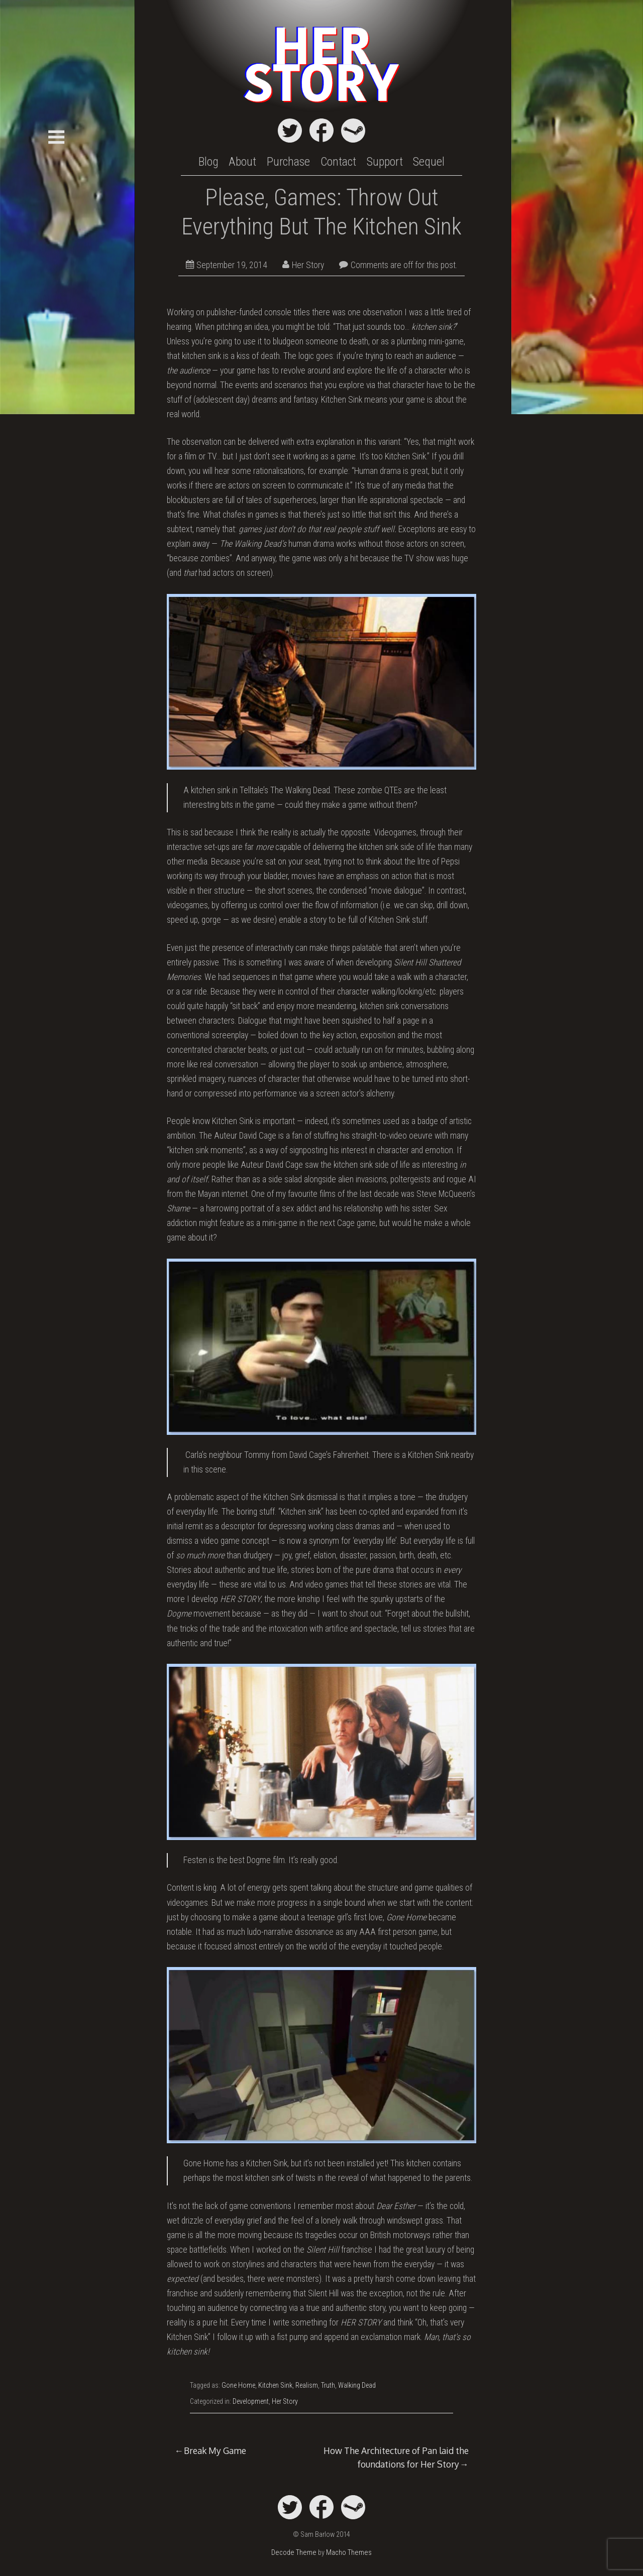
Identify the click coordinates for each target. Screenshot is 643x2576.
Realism (306, 2385)
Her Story (303, 265)
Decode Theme (293, 2552)
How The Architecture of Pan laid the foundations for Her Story (396, 2457)
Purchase (288, 162)
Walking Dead (357, 2385)
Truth (328, 2385)
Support (385, 162)
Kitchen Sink (275, 2385)
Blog (208, 162)
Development (251, 2401)
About (242, 162)
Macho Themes (349, 2552)
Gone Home (238, 2385)
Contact (338, 162)
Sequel (429, 162)
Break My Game (215, 2450)
